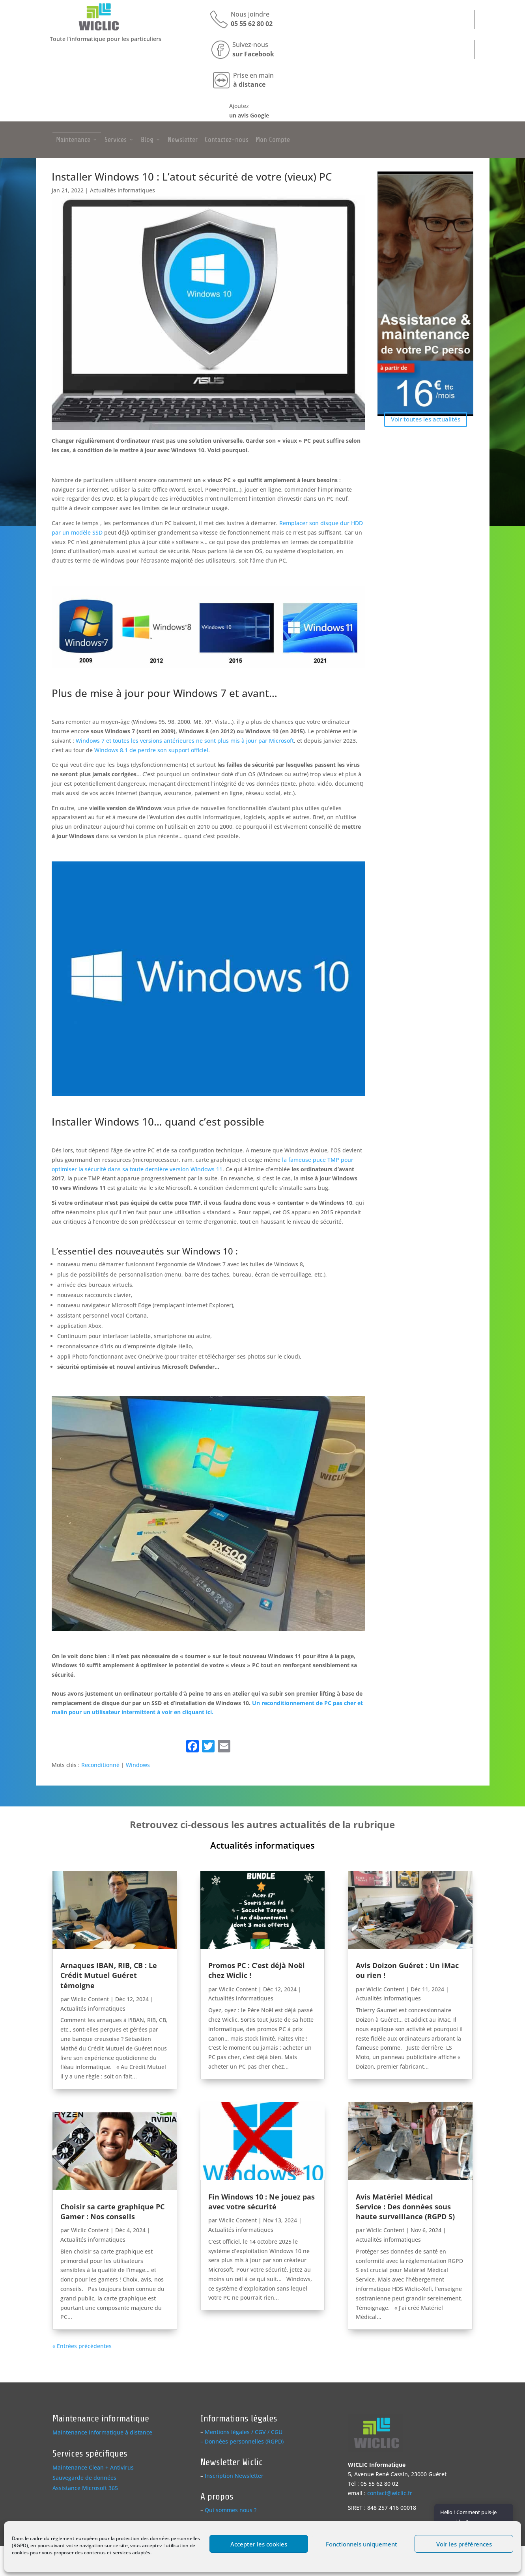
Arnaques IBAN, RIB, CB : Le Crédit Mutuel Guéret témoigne (108, 1975)
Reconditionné (100, 1765)
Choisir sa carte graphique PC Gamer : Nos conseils (112, 2211)
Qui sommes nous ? (230, 2510)
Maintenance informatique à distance (102, 2432)
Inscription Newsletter (234, 2475)
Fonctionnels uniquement (361, 2544)
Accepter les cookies (258, 2544)
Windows (138, 1765)
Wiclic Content (90, 1999)
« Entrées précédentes (82, 2346)
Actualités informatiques (122, 190)
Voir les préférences (464, 2544)
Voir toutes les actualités (425, 419)
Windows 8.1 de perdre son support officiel (151, 750)
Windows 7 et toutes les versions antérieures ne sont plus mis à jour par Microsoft (185, 740)
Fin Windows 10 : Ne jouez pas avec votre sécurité (261, 2201)
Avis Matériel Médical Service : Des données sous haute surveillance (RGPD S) (405, 2206)
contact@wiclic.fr (389, 2493)
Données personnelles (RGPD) (244, 2441)
